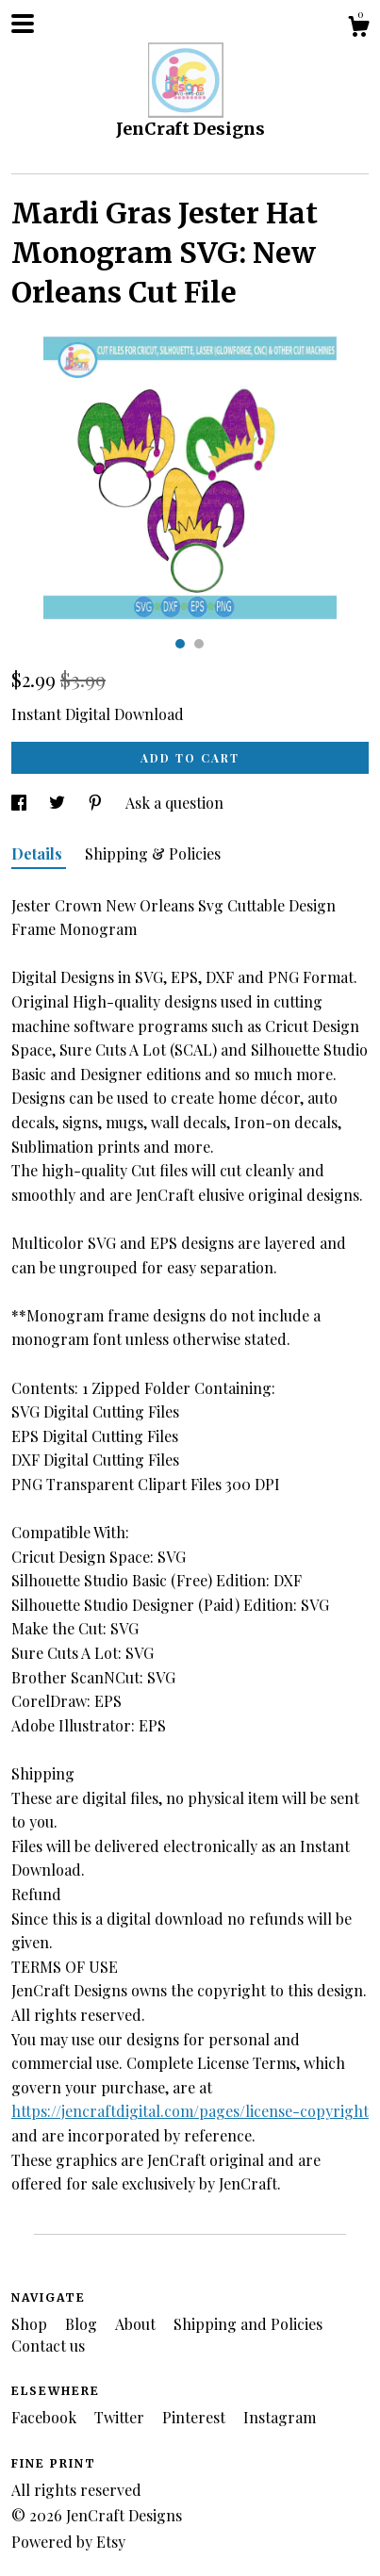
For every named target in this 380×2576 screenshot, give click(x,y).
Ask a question (174, 802)
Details (38, 853)
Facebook (45, 2417)
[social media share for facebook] (20, 802)
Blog (83, 2324)
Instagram (279, 2417)
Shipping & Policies (153, 853)
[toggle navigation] (22, 23)
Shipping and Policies (247, 2324)
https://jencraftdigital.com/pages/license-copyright (190, 2111)
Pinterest (195, 2417)
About (137, 2324)
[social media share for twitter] (59, 802)
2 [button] (199, 643)
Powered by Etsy (68, 2541)
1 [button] (180, 643)
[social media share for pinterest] (97, 802)
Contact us (48, 2345)
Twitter (121, 2417)
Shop (31, 2324)
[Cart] (358, 28)
